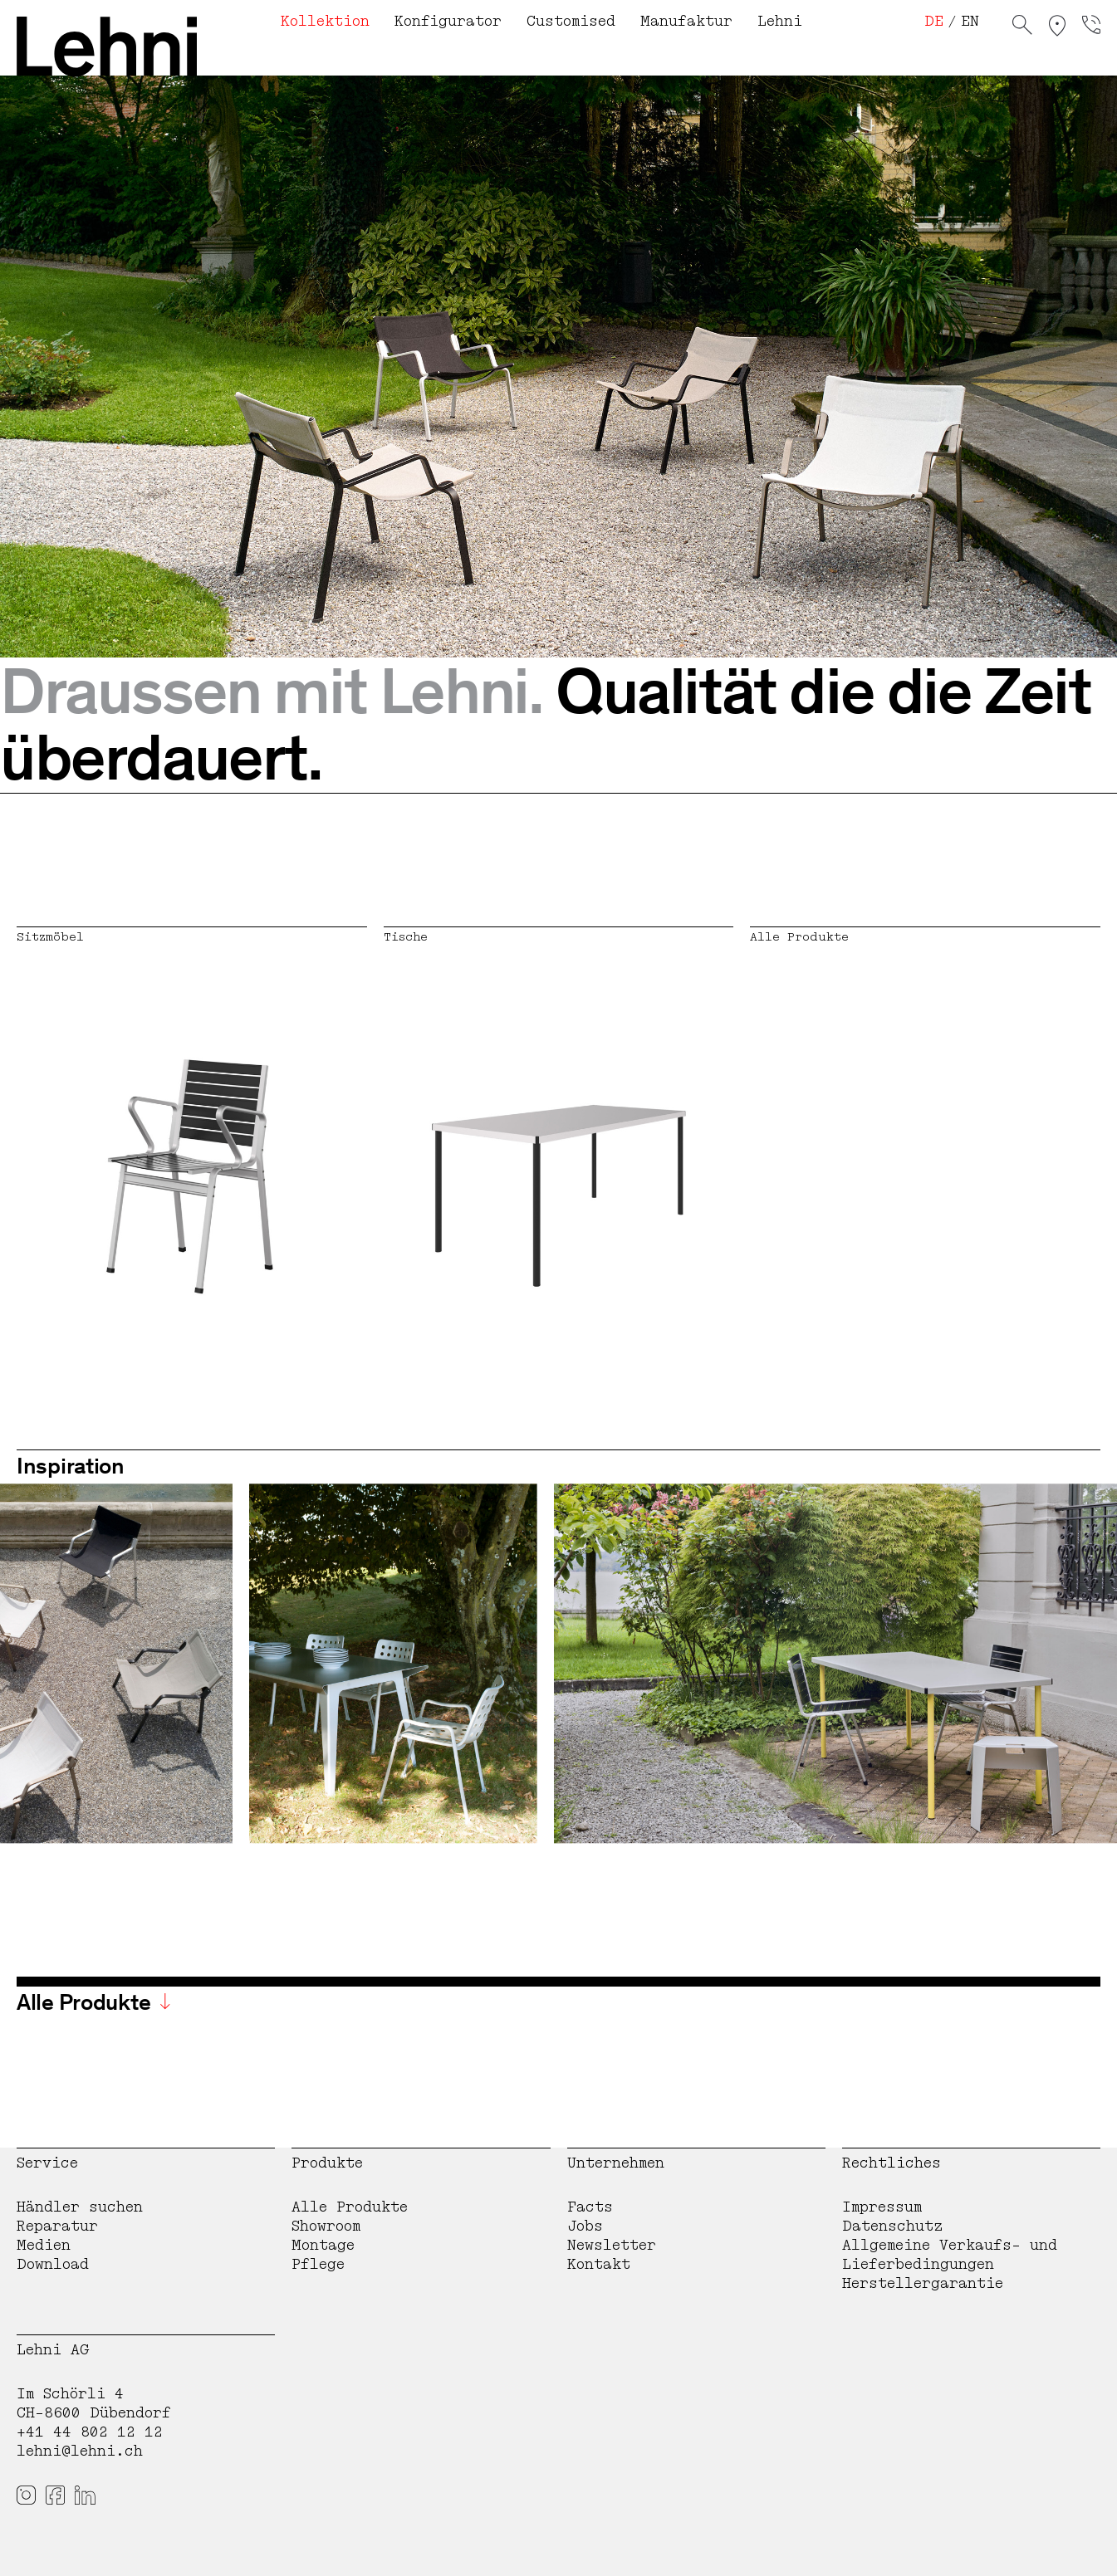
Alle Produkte (349, 2207)
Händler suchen (80, 2207)
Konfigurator (448, 21)
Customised (571, 21)
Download (53, 2264)
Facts (590, 2207)
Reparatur (57, 2226)
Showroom (325, 2226)
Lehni (779, 21)
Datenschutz (892, 2226)
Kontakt (598, 2264)
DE (933, 21)
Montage (323, 2245)
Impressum (882, 2207)
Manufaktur (686, 21)
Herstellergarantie (922, 2283)
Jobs (585, 2226)
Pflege (318, 2264)
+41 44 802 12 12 (90, 2432)
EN (970, 21)
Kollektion (325, 21)
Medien (44, 2245)
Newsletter (611, 2245)
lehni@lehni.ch (80, 2451)
